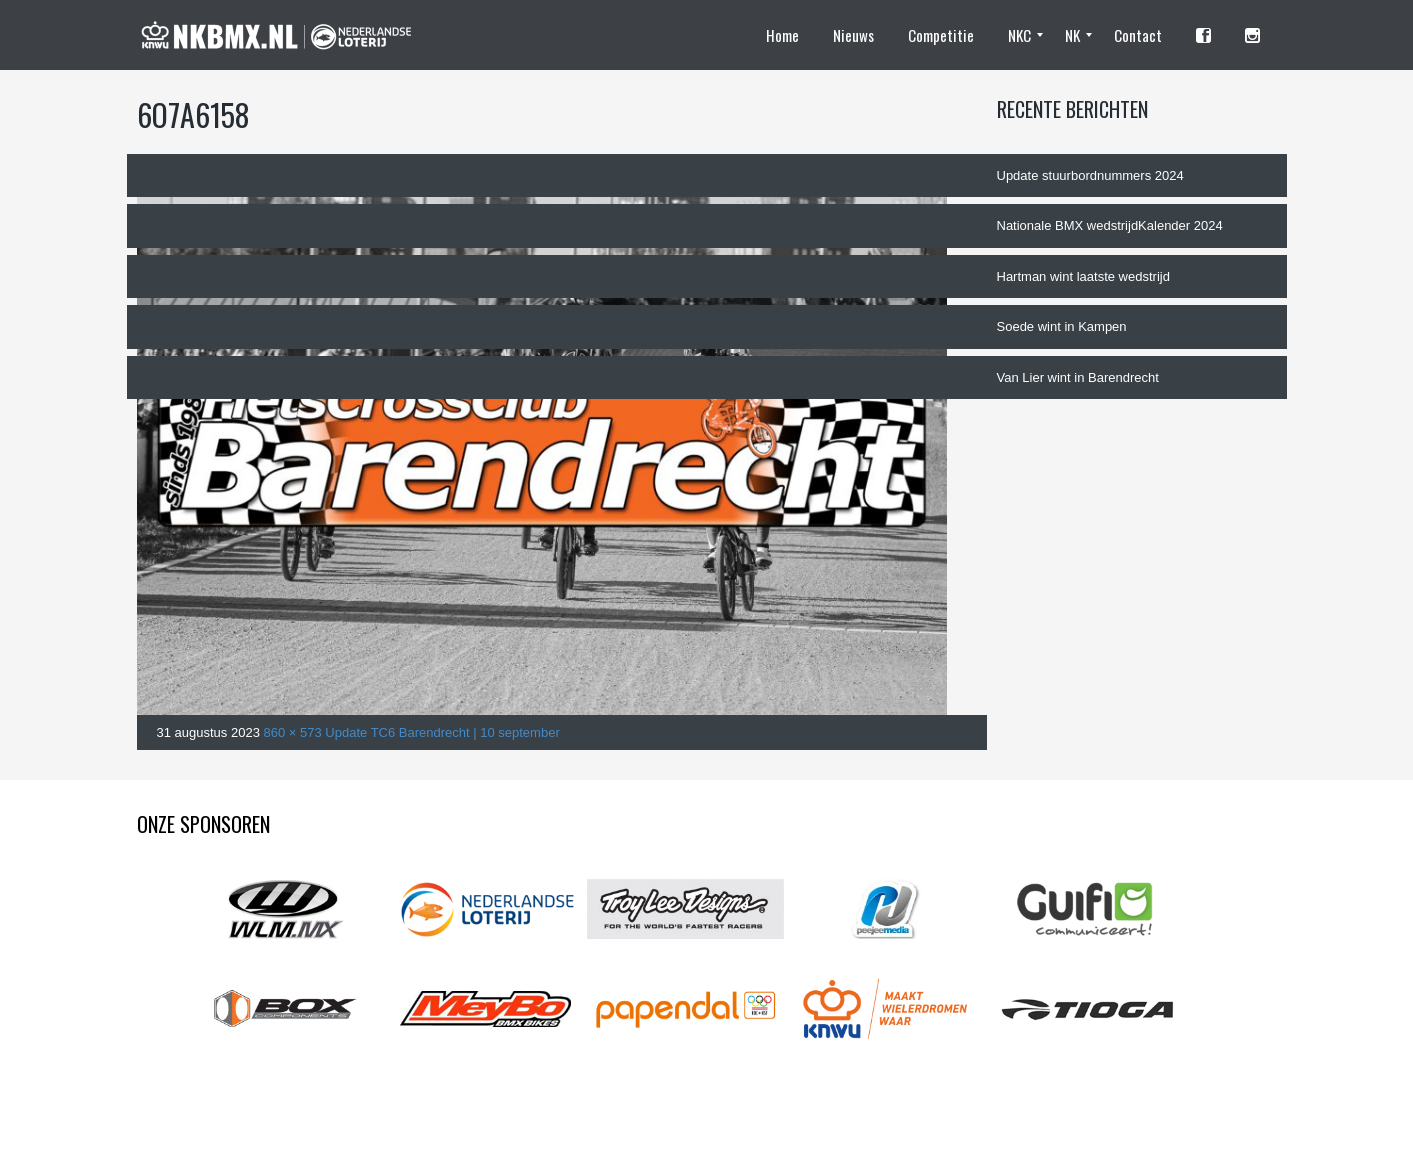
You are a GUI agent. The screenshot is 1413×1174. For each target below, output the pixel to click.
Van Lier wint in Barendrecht (1078, 377)
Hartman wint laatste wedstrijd (1083, 276)
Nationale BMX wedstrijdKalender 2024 (1110, 225)
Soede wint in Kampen (1062, 326)
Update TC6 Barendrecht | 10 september (442, 732)
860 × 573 (293, 732)
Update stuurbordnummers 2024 (1090, 175)
